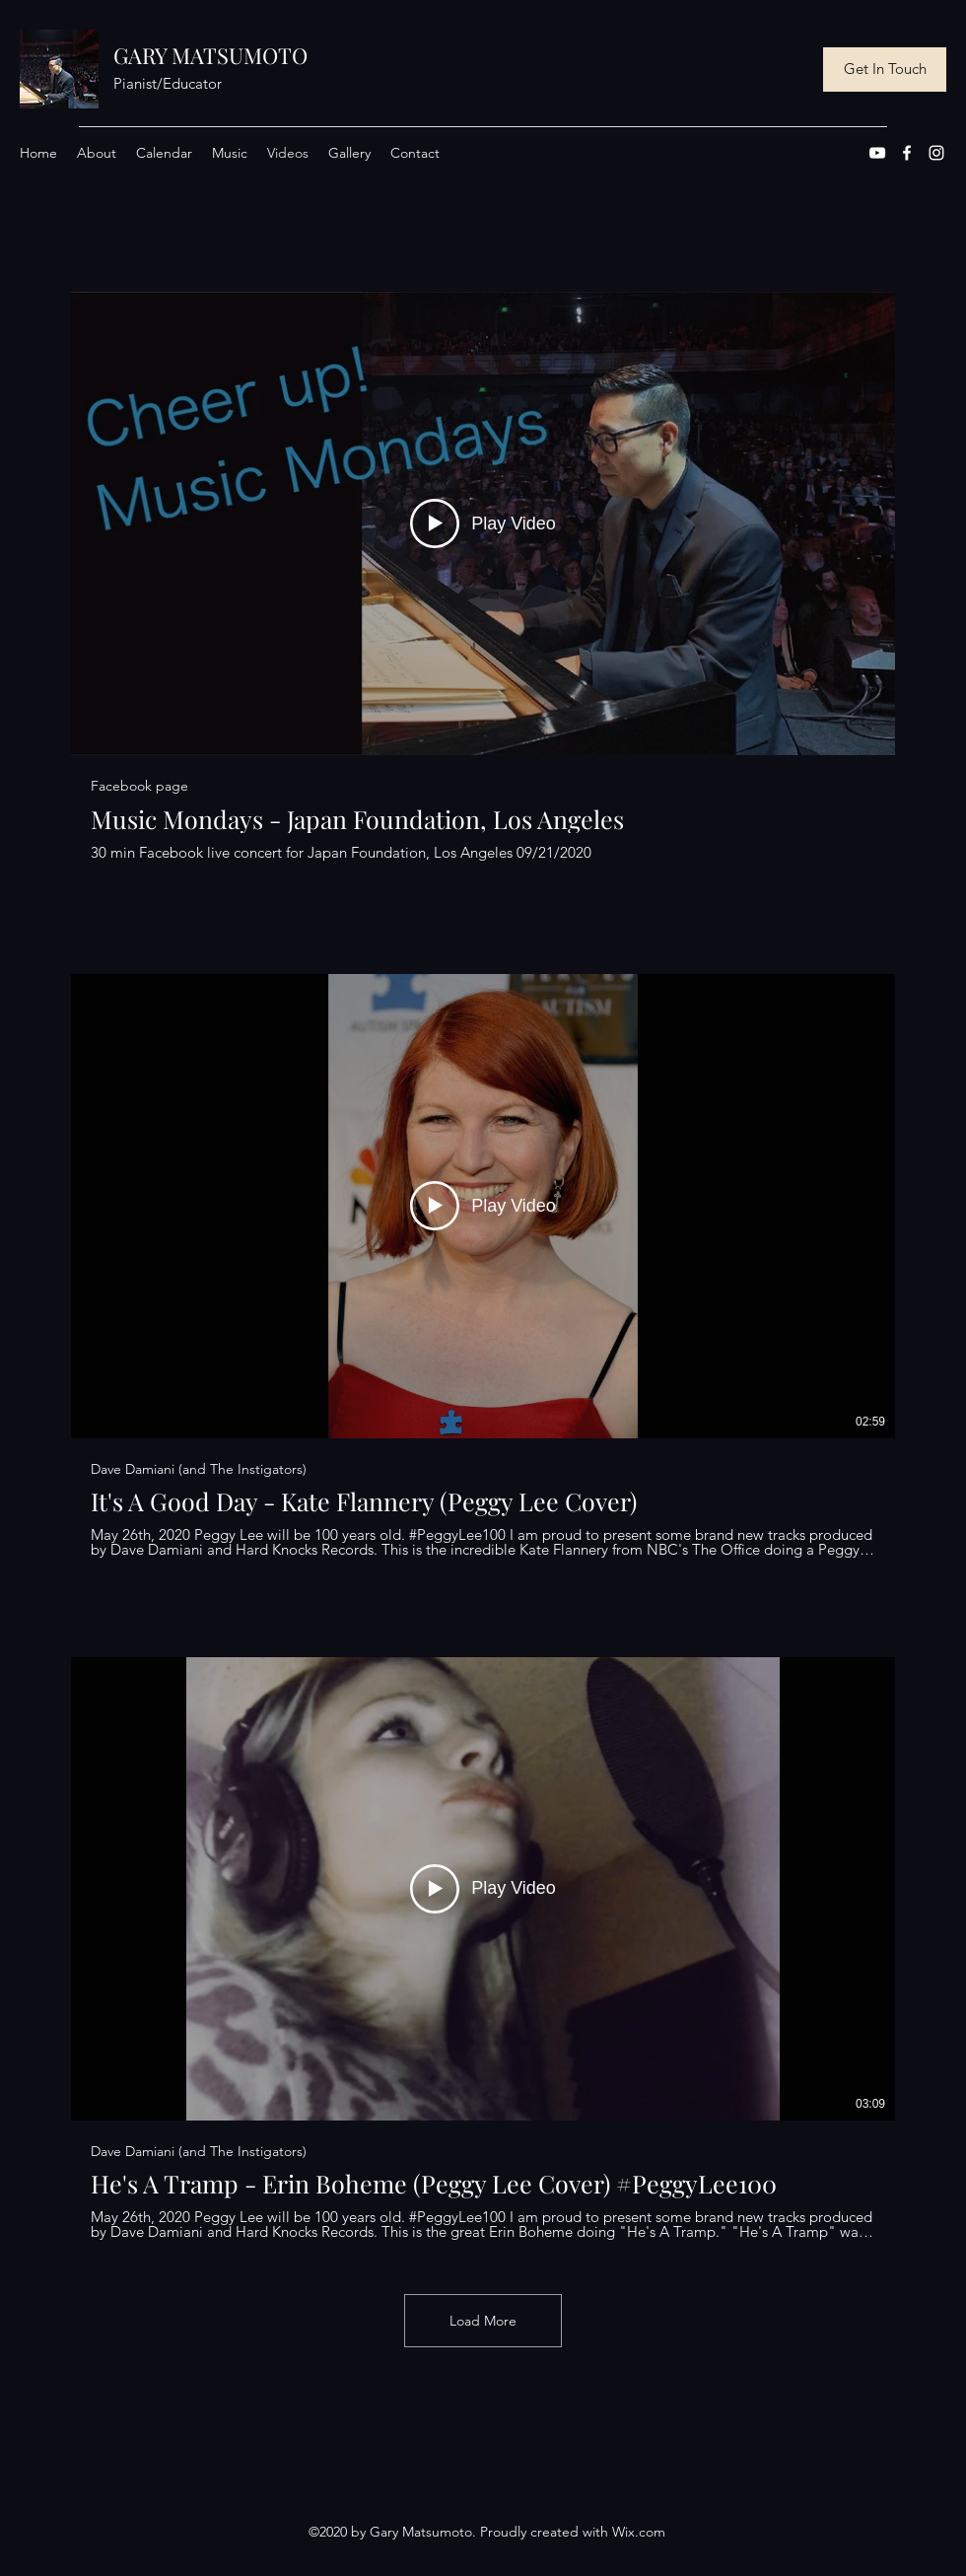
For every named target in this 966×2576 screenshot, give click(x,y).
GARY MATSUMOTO (210, 55)
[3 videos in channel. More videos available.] (483, 1266)
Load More (483, 2321)
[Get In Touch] (884, 69)
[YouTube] (877, 153)
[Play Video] (483, 523)
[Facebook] (907, 153)
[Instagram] (936, 153)
